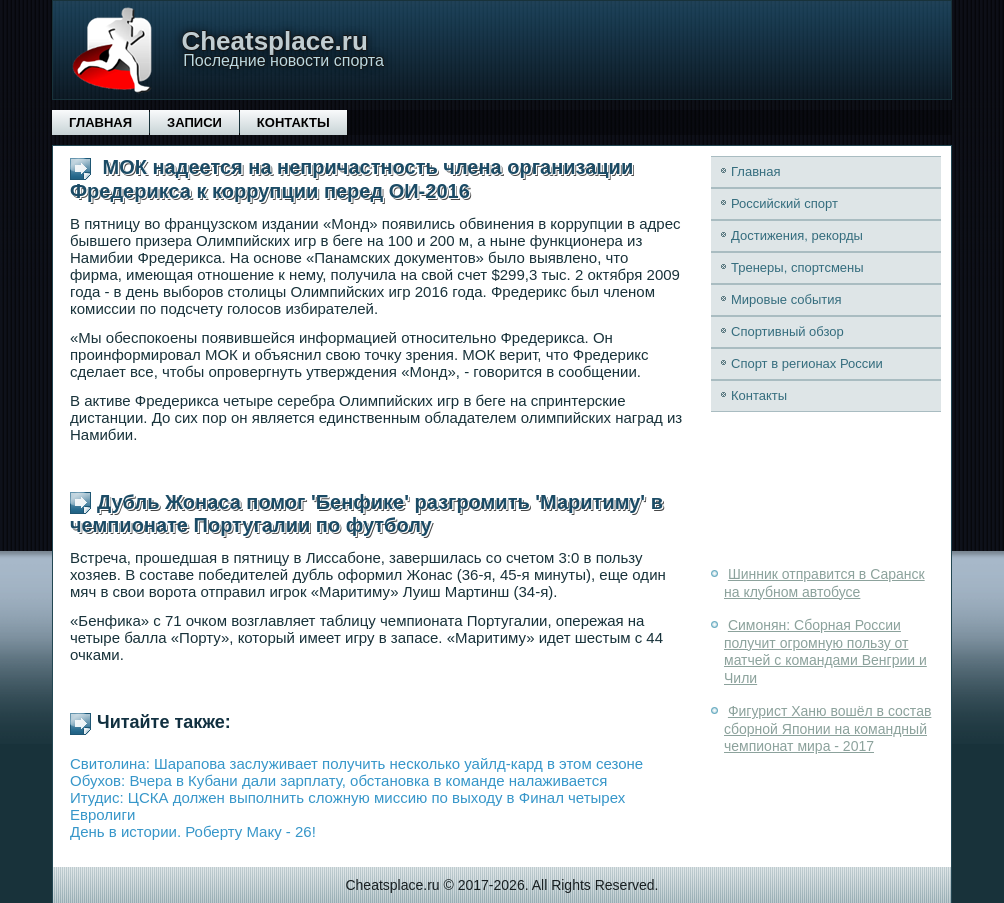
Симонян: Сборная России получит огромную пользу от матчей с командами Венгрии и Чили (825, 651)
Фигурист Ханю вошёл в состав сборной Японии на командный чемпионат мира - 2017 (827, 728)
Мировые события (786, 299)
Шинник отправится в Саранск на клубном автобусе (824, 583)
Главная (100, 122)
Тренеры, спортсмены (797, 267)
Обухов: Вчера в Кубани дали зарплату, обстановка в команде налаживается (338, 780)
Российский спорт (784, 203)
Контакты (293, 122)
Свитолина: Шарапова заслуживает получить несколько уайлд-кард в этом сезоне (356, 763)
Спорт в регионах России (807, 363)
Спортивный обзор (787, 331)
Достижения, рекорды (797, 235)
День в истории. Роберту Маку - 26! (193, 831)
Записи (194, 122)
